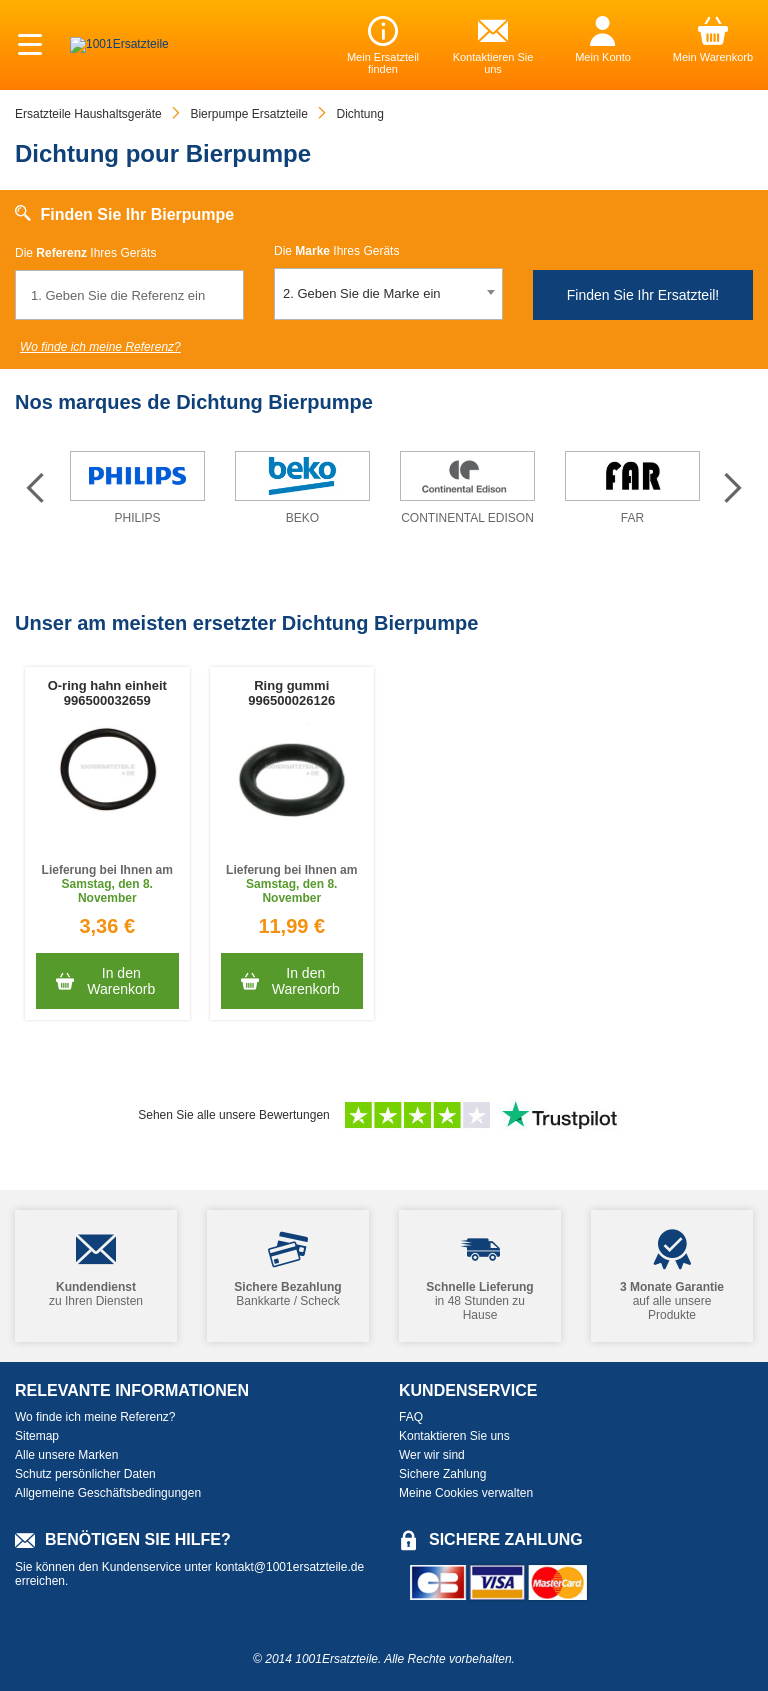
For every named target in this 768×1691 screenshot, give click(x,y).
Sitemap (37, 1436)
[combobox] (388, 294)
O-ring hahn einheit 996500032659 (107, 693)
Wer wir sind (432, 1455)
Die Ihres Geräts (85, 253)
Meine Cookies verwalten (466, 1493)
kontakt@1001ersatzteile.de (289, 1567)
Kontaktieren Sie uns (454, 1436)
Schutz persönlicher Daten (85, 1474)
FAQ (411, 1417)
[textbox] (388, 294)
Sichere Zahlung (442, 1474)
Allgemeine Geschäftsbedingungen (108, 1493)
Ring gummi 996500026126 (291, 693)
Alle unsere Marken (66, 1455)
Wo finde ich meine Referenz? (95, 1417)
